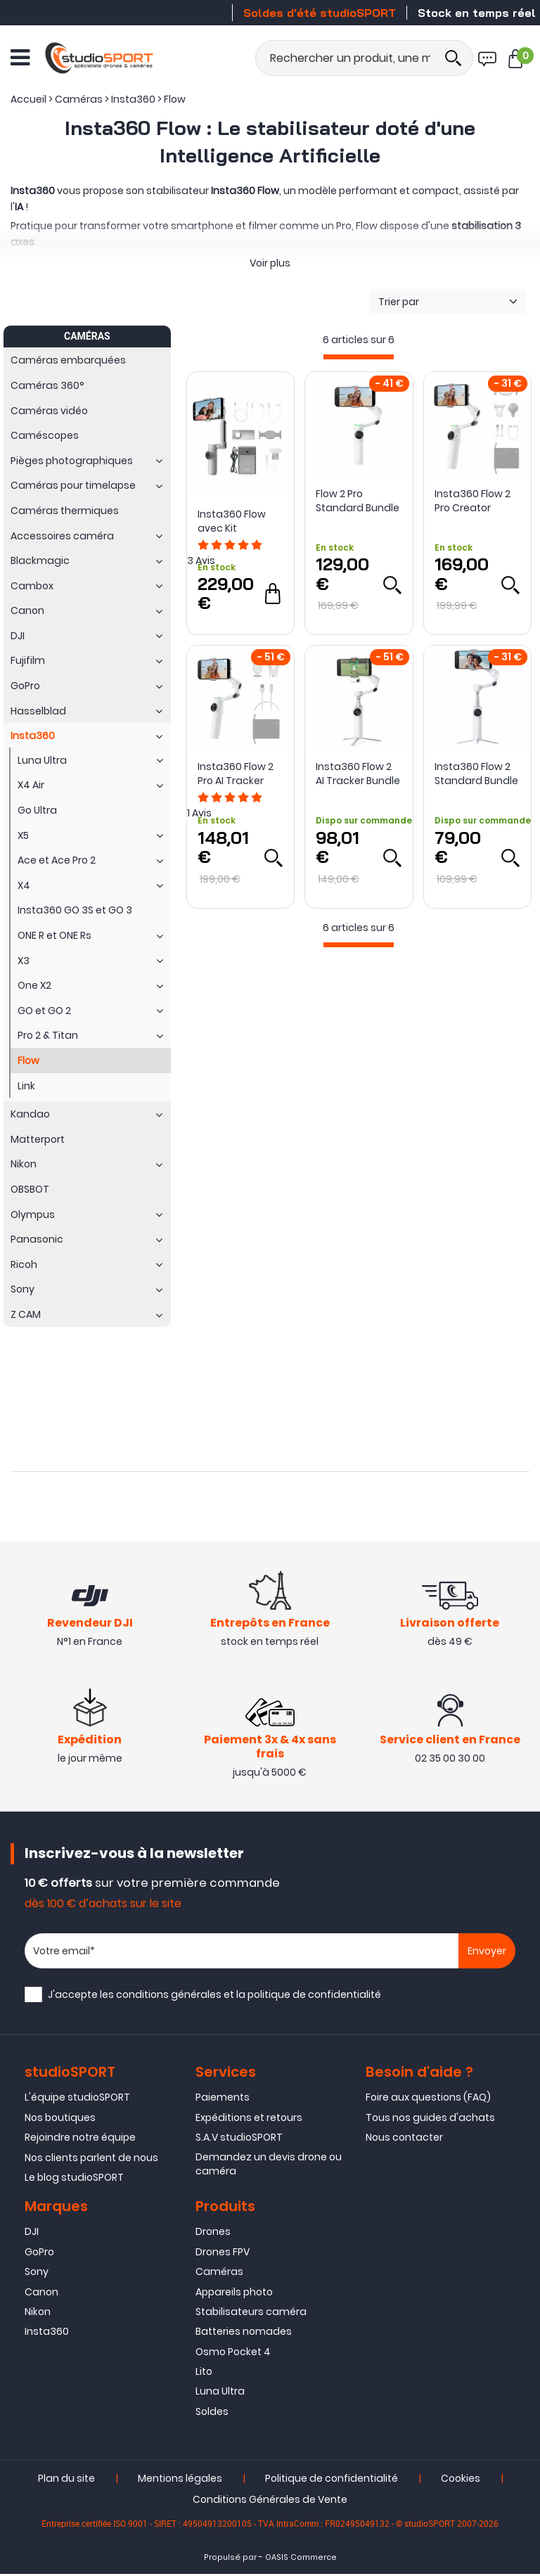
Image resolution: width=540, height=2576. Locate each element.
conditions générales (168, 1996)
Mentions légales (180, 2480)
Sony (37, 2273)
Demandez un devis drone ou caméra (268, 2165)
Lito (203, 2373)
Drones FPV (222, 2253)
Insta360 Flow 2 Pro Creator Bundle (472, 501)
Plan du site (66, 2480)
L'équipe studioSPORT (77, 2099)
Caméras (219, 2273)
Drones (213, 2233)
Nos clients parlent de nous (91, 2159)
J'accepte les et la (214, 1996)
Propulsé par (230, 2558)
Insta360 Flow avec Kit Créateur (232, 521)
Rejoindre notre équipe (80, 2139)
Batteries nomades (243, 2333)
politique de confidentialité (314, 1996)
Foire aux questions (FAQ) (428, 2099)
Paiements (222, 2099)
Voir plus (270, 263)
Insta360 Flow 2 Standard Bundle (476, 774)
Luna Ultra (220, 2393)
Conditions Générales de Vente (270, 2501)
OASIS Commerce (301, 2558)
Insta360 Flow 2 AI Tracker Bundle (358, 774)
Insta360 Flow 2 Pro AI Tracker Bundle (236, 774)
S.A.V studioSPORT (239, 2139)
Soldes (212, 2413)
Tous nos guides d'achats (430, 2119)
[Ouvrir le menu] (20, 57)
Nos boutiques (60, 2119)
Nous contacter (404, 2139)
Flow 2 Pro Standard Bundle (357, 501)
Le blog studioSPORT (74, 2179)
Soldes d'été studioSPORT (319, 13)
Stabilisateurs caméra (251, 2313)
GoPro (39, 2253)
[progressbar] (358, 356)
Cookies (460, 2480)
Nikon (38, 2313)
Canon (41, 2293)
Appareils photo (234, 2293)
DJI (32, 2233)
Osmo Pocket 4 (233, 2353)
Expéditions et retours (248, 2119)
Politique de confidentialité (331, 2480)
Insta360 (47, 2333)
